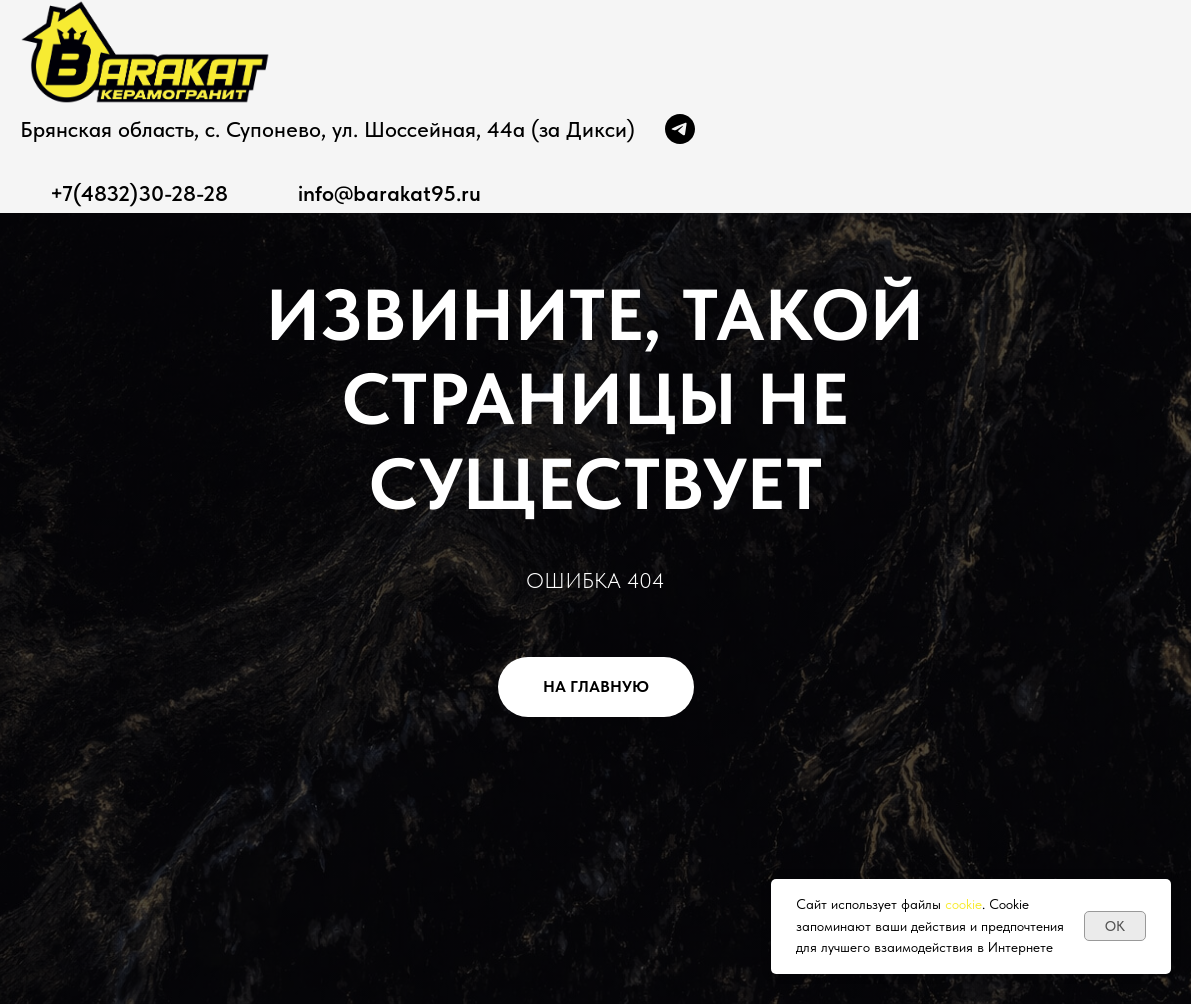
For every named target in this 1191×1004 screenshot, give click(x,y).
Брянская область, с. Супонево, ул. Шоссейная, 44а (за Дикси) (327, 129)
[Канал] (680, 129)
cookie (963, 904)
